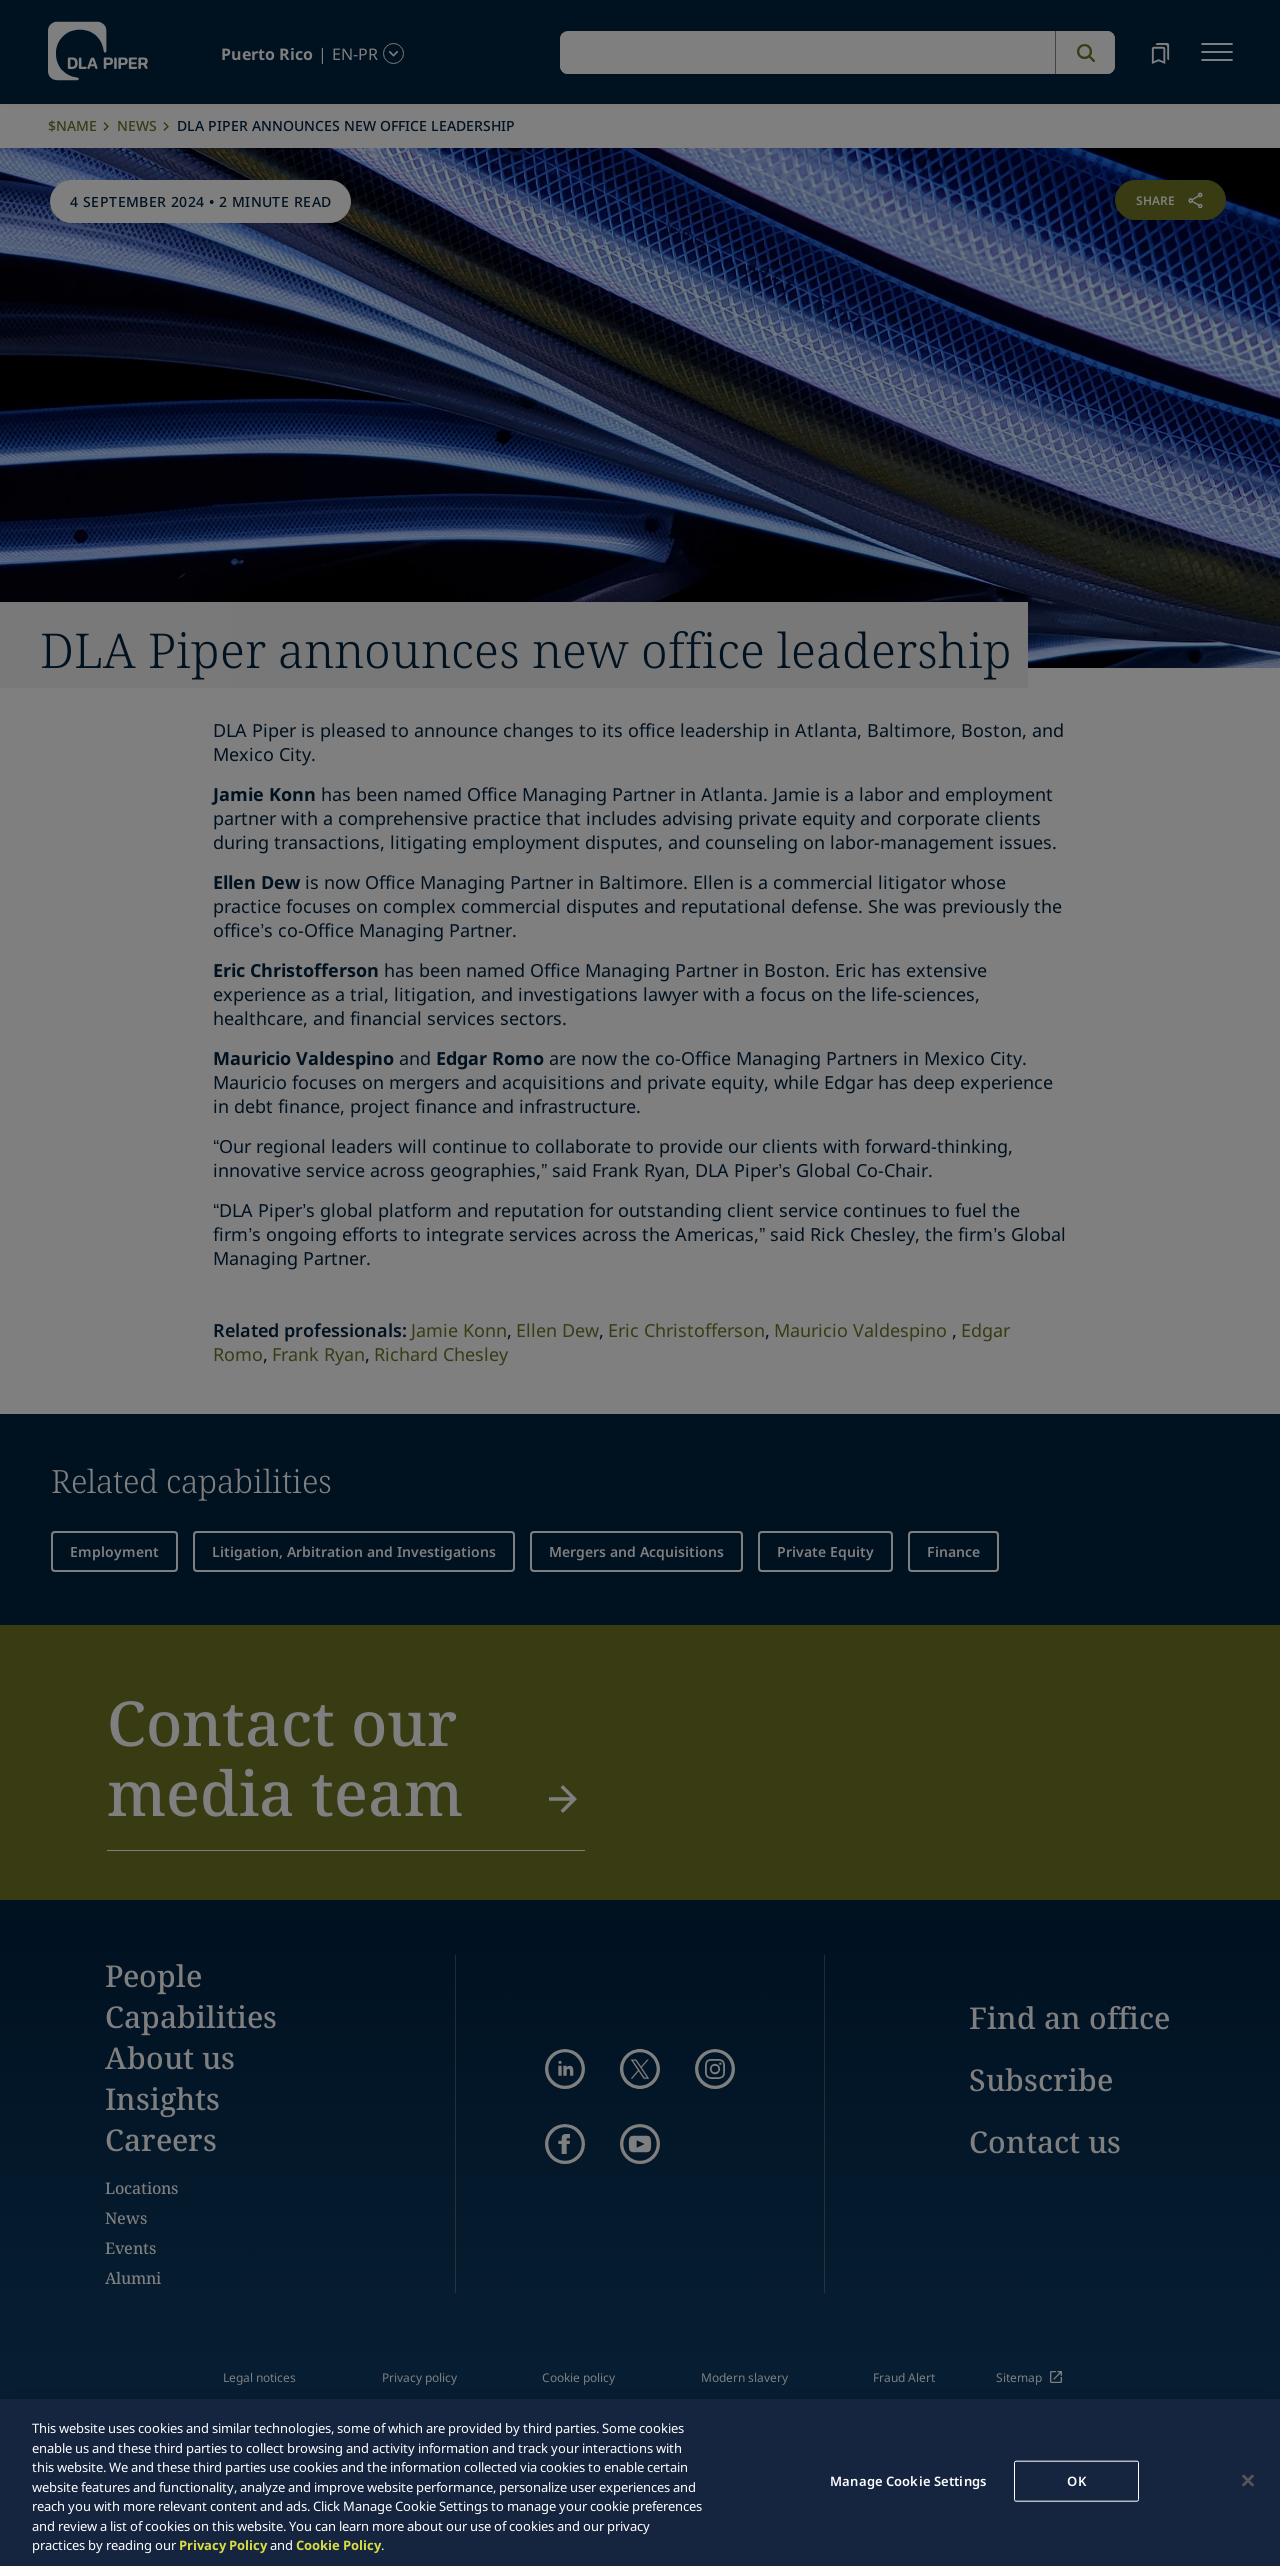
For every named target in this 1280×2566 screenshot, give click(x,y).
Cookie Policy (338, 2545)
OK (1076, 2480)
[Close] (1248, 2480)
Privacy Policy (223, 2545)
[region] (640, 2482)
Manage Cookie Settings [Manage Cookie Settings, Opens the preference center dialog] (908, 2480)
